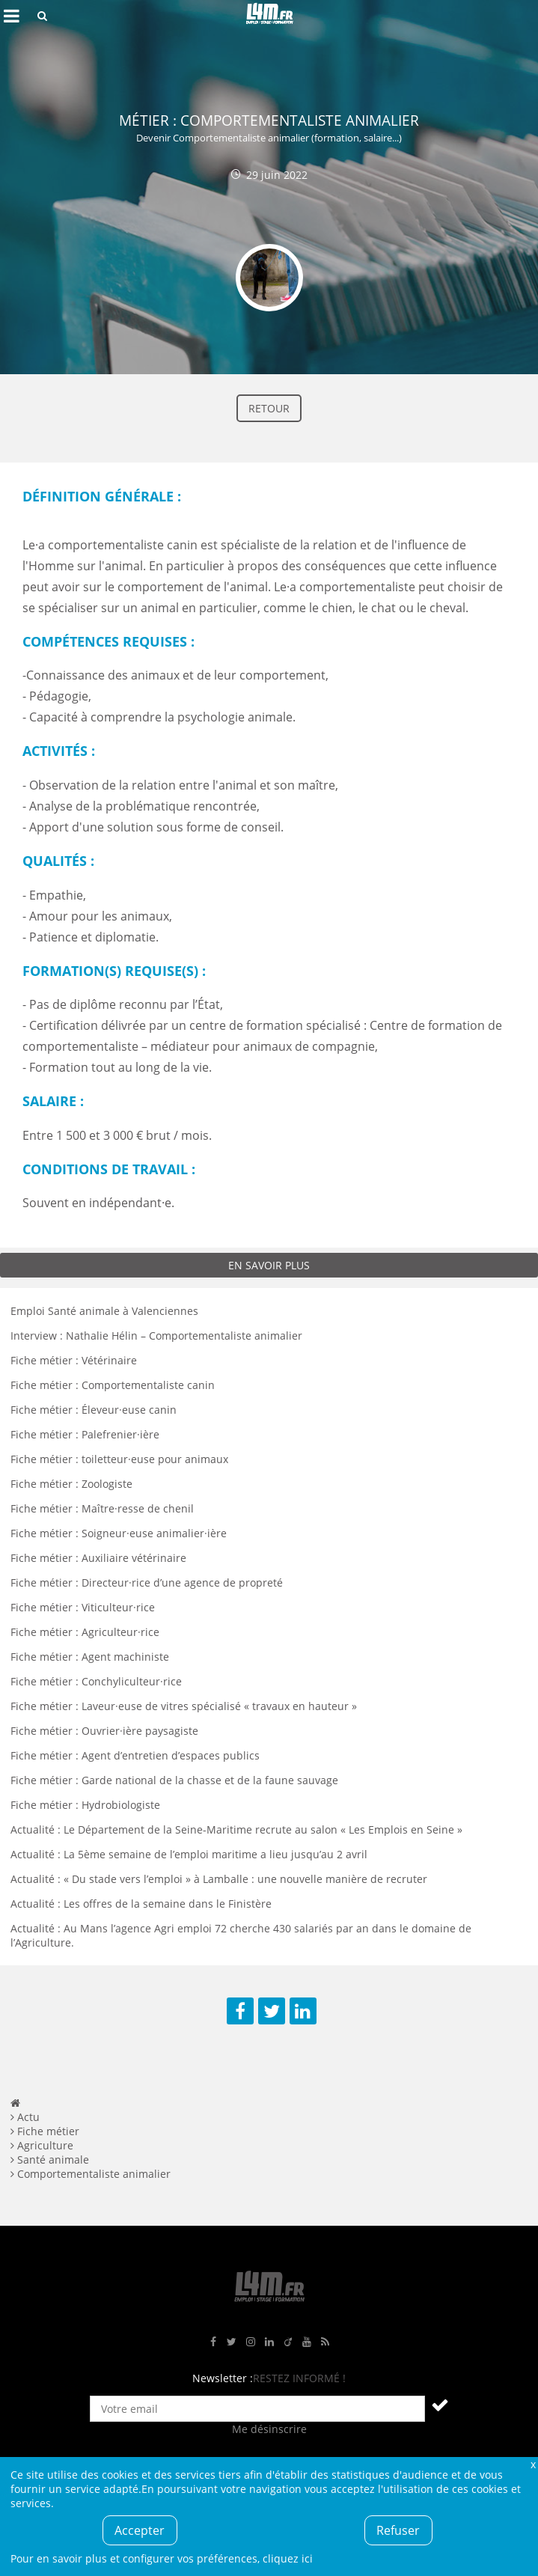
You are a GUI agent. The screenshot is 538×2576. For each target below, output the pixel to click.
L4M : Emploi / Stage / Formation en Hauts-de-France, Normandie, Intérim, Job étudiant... (269, 15)
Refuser (398, 2530)
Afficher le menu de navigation (11, 15)
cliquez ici (288, 2558)
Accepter (139, 2530)
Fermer (533, 2464)
